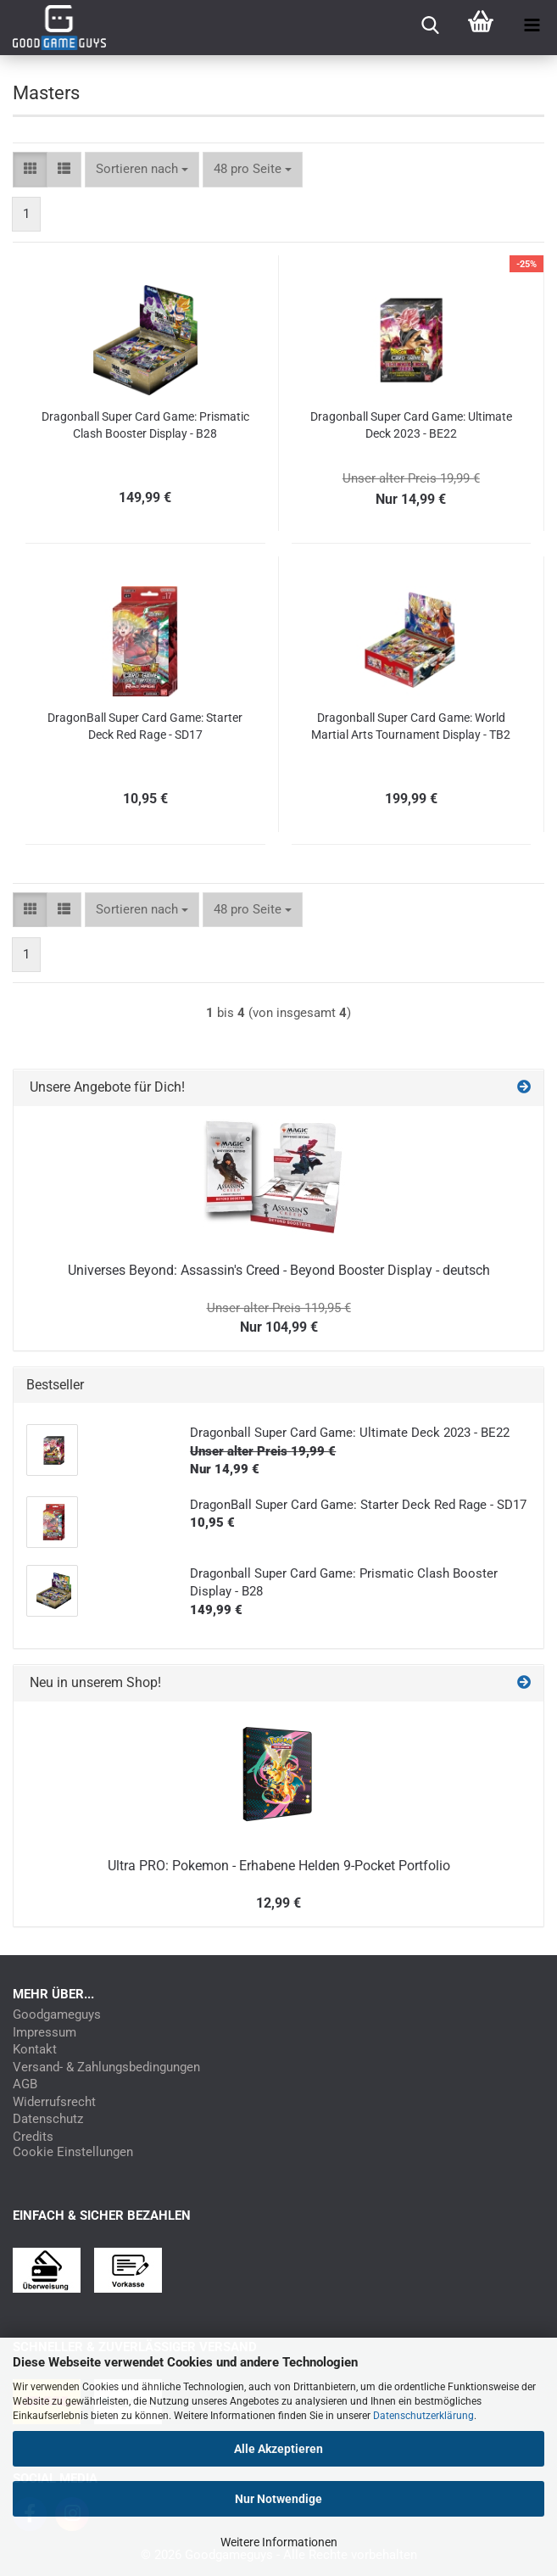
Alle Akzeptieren (278, 2449)
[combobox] (142, 169)
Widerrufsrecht (54, 2102)
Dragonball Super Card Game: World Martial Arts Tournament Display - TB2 (410, 726)
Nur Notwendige (278, 2499)
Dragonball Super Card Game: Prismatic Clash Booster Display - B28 (145, 425)
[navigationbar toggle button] (531, 25)
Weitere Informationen (278, 2542)
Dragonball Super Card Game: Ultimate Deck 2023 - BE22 (411, 425)
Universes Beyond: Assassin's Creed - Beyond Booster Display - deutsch (279, 1270)
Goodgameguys (57, 2015)
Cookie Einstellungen (73, 2152)
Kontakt (35, 2049)
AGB (25, 2084)
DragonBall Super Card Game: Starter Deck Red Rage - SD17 (144, 726)
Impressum (44, 2033)
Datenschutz (48, 2119)
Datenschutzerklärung (423, 2416)
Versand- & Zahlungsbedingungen (106, 2067)
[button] (30, 169)
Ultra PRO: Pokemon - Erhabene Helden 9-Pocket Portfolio (279, 1866)
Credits (33, 2137)
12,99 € (278, 1903)
